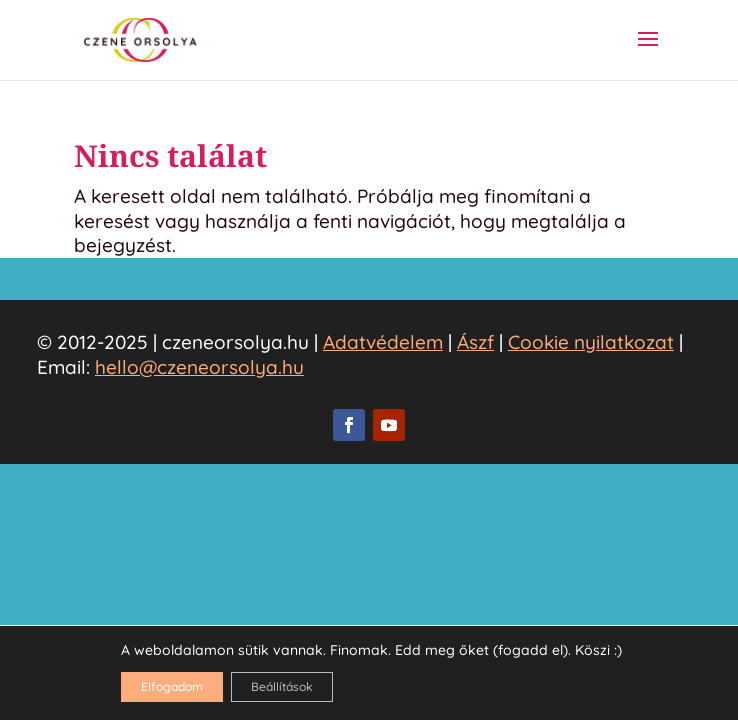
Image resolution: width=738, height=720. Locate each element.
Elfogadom (172, 686)
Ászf (475, 342)
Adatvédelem (383, 342)
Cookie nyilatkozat (591, 342)
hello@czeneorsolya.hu (199, 367)
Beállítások (282, 686)
